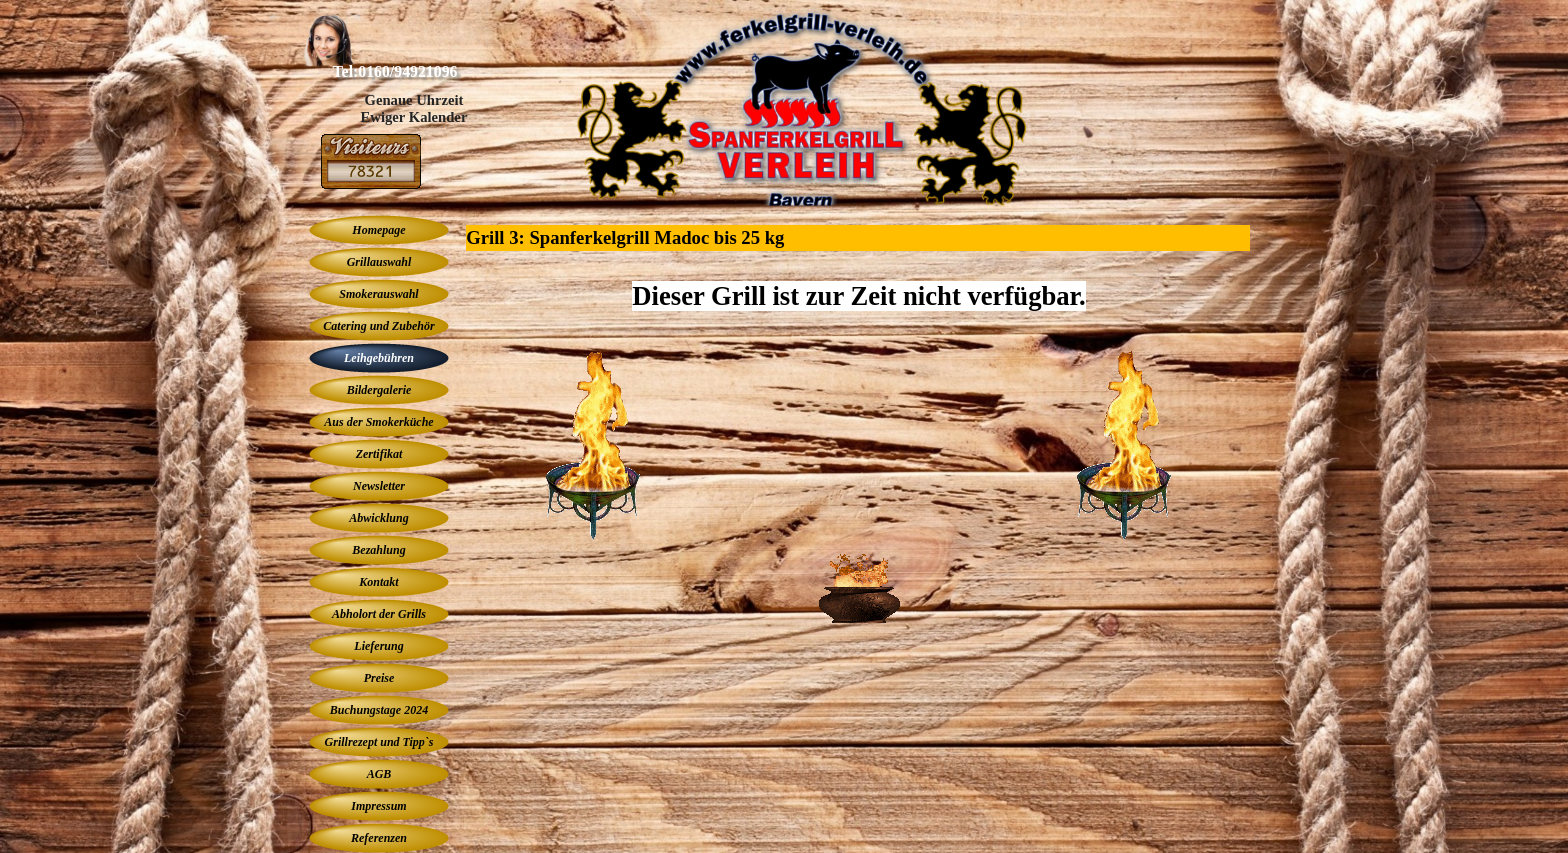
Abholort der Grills (379, 614)
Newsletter (379, 486)
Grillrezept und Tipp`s (379, 742)
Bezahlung (378, 550)
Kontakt (378, 582)
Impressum (378, 806)
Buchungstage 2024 (379, 710)
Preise (379, 678)
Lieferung (378, 646)
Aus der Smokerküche (378, 422)
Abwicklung (378, 518)
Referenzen (379, 838)
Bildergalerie (379, 390)
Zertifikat (379, 454)
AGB (379, 774)
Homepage (378, 230)
